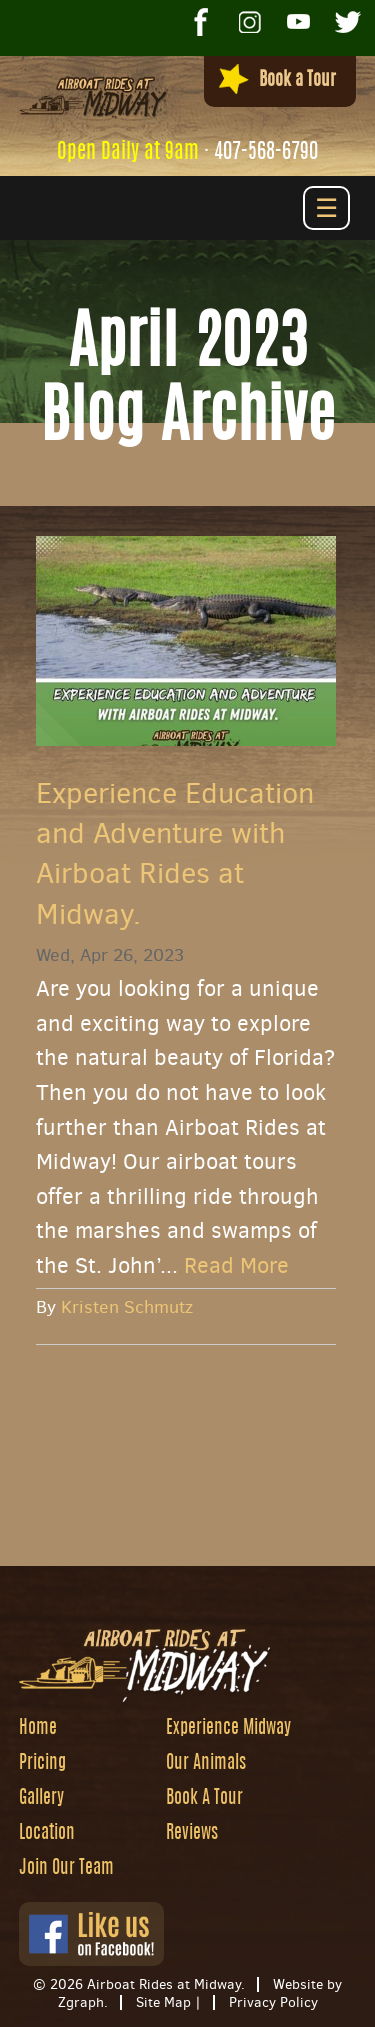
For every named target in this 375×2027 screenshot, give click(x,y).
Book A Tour (204, 1799)
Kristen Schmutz (127, 1307)
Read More (236, 1265)
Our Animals (206, 1764)
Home (38, 1729)
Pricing (42, 1764)
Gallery (41, 1799)
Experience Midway (228, 1729)
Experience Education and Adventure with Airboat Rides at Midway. (175, 853)
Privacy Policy (273, 2002)
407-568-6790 (266, 152)
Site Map (163, 2002)
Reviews (192, 1834)
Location (47, 1834)
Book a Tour (277, 79)
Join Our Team (66, 1869)
